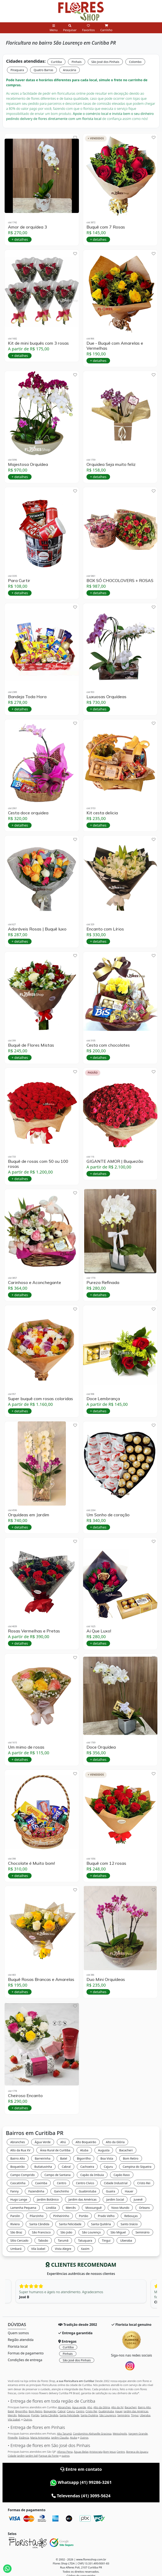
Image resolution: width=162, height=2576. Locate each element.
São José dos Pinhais (105, 62)
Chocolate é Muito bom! (31, 1863)
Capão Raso (122, 2175)
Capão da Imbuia (92, 2175)
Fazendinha (36, 2191)
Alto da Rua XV (20, 2150)
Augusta (103, 2150)
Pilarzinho (36, 2216)
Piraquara (17, 70)
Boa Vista (106, 2158)
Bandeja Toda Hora (27, 696)
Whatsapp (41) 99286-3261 (81, 2482)
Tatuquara (85, 2240)
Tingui (106, 2240)
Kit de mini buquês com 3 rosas (38, 343)
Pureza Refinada (102, 1282)
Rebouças (131, 2216)
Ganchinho (61, 2191)
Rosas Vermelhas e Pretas (34, 1631)
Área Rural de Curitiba (55, 2150)
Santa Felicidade (70, 2224)
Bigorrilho (84, 2158)
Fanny (14, 2191)
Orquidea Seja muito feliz (111, 464)
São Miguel (118, 2232)
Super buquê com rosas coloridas (40, 1398)
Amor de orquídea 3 (27, 227)
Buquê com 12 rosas (106, 1863)
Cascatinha (17, 2183)
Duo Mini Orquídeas (105, 1979)
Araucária (69, 70)
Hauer (129, 2191)
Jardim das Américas (83, 2199)
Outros (28, 2419)
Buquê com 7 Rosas (105, 227)
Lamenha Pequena (23, 2208)
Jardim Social (115, 2199)
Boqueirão (17, 2167)
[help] (75, 137)
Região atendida (20, 2339)
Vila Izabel (38, 2249)
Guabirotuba (87, 2191)
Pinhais (77, 62)
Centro (61, 2183)
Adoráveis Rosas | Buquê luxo (37, 929)
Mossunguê (93, 2208)
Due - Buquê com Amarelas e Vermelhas (114, 346)
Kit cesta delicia (102, 812)
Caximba (41, 2183)
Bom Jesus (109, 2452)
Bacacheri (126, 2150)
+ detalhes (20, 239)
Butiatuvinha (43, 2167)
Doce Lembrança (103, 1398)
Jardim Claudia (60, 2437)
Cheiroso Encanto (25, 2095)
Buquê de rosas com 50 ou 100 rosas (38, 1164)
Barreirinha (42, 2158)
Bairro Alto (17, 2158)
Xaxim (85, 2249)
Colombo (135, 62)
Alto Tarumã (64, 2433)
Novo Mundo (120, 2208)
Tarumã (63, 2240)
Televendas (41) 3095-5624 (81, 2496)
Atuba (84, 2150)
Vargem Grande (138, 2433)
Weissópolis (120, 2433)
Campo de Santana (57, 2175)
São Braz (16, 2232)
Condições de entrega (25, 2360)
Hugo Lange (18, 2199)
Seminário (142, 2232)
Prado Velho (106, 2216)
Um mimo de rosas (26, 1747)
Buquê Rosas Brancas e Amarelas (41, 1979)
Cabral (66, 2167)
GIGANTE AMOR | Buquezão (114, 1161)
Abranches (17, 2142)
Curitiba (56, 62)
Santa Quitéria (101, 2224)
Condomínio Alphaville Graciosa (92, 2433)
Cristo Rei (143, 2183)
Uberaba (126, 2240)
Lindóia (51, 2208)
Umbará (15, 2249)
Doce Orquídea (101, 1747)
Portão (83, 2216)
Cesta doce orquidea (28, 812)
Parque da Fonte (49, 2456)
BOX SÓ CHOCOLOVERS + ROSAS (119, 580)
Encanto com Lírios (105, 929)
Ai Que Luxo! (98, 1631)
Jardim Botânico (48, 2199)
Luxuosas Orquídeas (106, 696)
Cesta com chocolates (108, 1045)
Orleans (144, 2208)
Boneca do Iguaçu (137, 2452)
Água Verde (43, 2142)
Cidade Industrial (115, 2183)
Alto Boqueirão (86, 2142)
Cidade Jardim (16, 2456)
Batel (63, 2158)
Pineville (13, 2437)
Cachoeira (87, 2167)
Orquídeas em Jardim (28, 1514)
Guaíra (110, 2191)
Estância (24, 2437)
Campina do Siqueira (137, 2167)
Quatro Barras (43, 70)
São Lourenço (91, 2232)
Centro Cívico (85, 2183)
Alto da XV (117, 2407)
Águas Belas (81, 2452)
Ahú (63, 2142)
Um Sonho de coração (108, 1514)
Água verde (79, 2407)
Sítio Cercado (19, 2240)
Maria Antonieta (40, 2437)
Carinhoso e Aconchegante (34, 1282)
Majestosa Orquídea (28, 464)
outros (66, 2456)
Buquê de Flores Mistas (31, 1045)
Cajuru (108, 2167)
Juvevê (138, 2199)
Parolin (15, 2216)
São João (66, 2232)
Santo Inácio (129, 2224)
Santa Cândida (39, 2224)
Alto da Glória (115, 2142)
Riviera (15, 2224)
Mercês (71, 2208)
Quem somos (18, 2333)
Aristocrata (96, 2452)
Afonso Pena (65, 2452)
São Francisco (41, 2232)
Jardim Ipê (31, 2456)
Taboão (43, 2240)
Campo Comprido (22, 2175)
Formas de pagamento (26, 2353)
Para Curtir (19, 580)
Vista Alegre (63, 2249)
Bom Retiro (130, 2158)
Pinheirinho (61, 2216)
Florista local (18, 2346)
